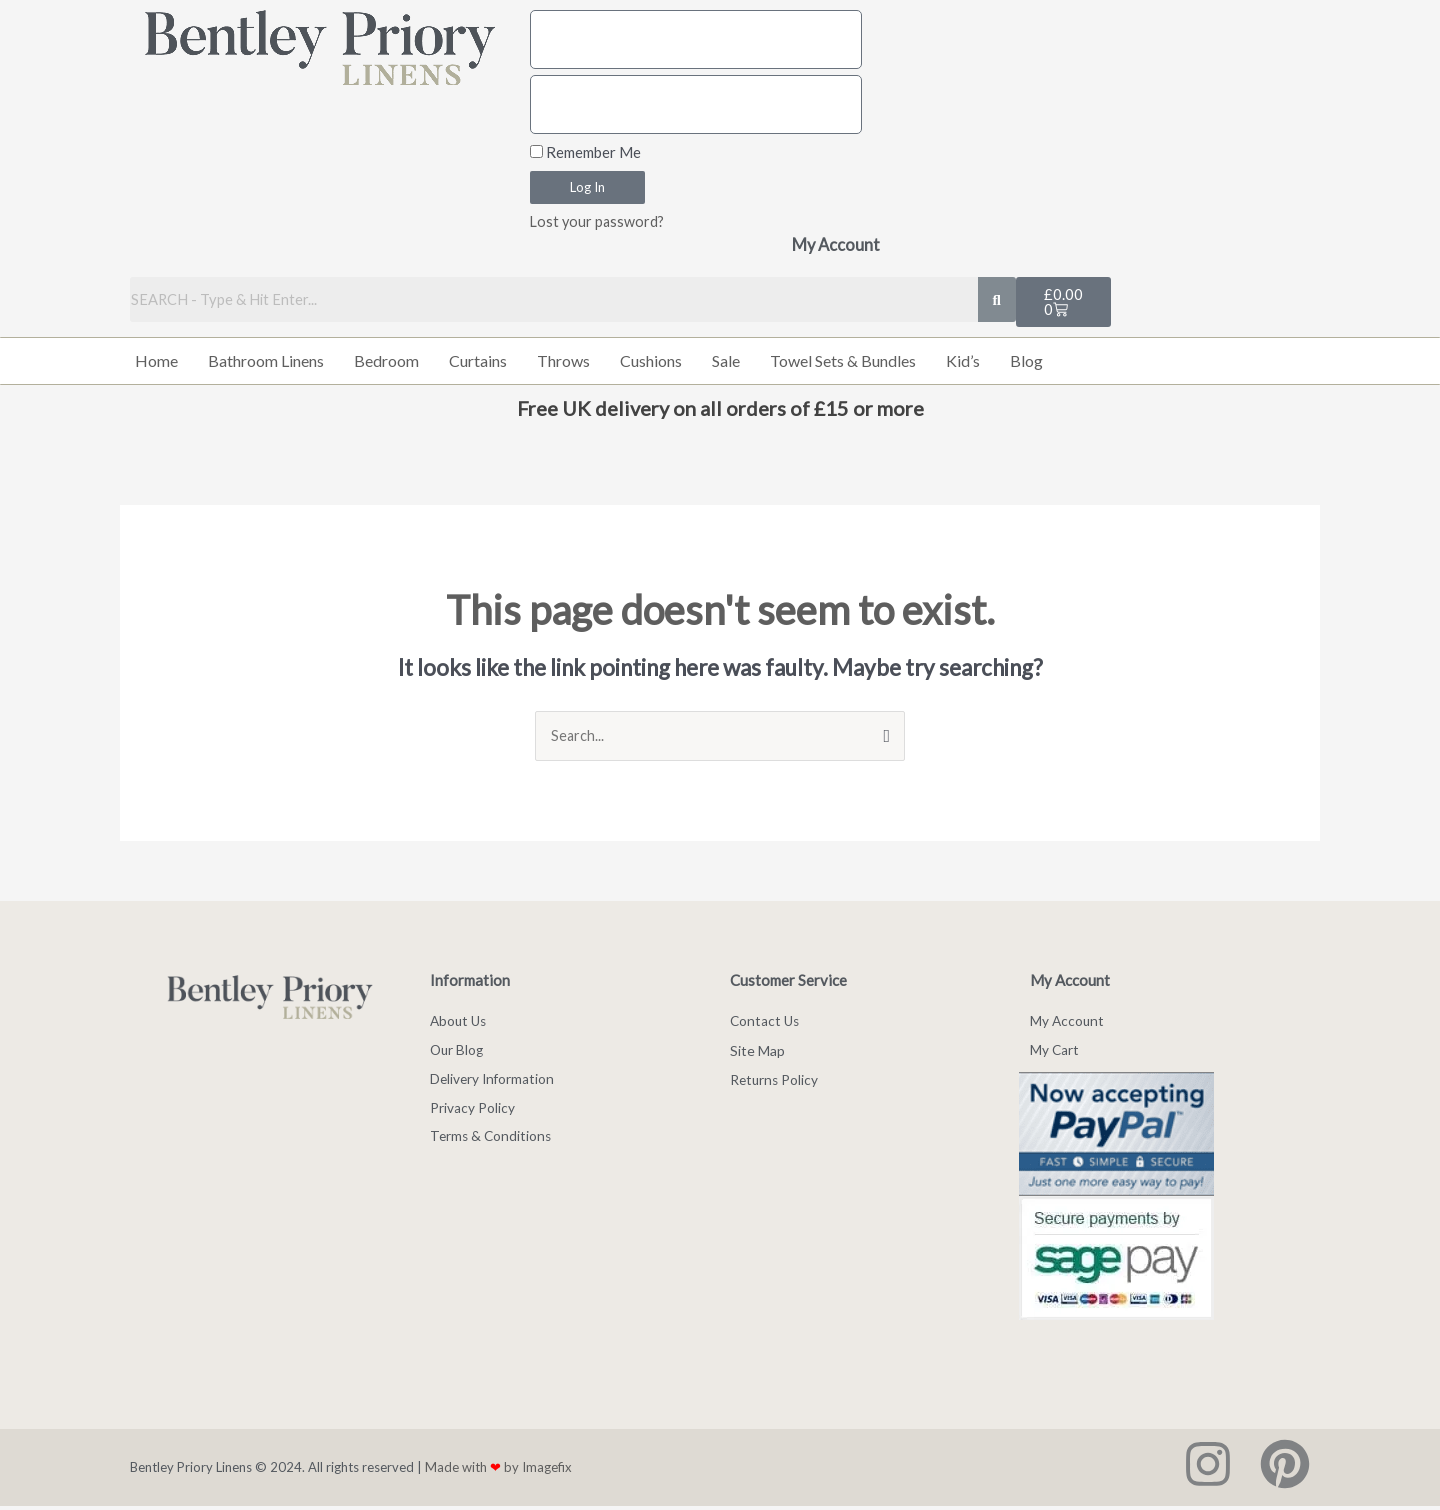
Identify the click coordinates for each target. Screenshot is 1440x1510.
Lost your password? (599, 222)
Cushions (651, 362)
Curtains (478, 362)
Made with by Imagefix (498, 1471)
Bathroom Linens (266, 362)
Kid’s (963, 362)
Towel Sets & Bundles (843, 362)
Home (156, 362)
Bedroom (386, 362)
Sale (726, 362)
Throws (563, 362)
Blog (1026, 362)
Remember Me (585, 152)
